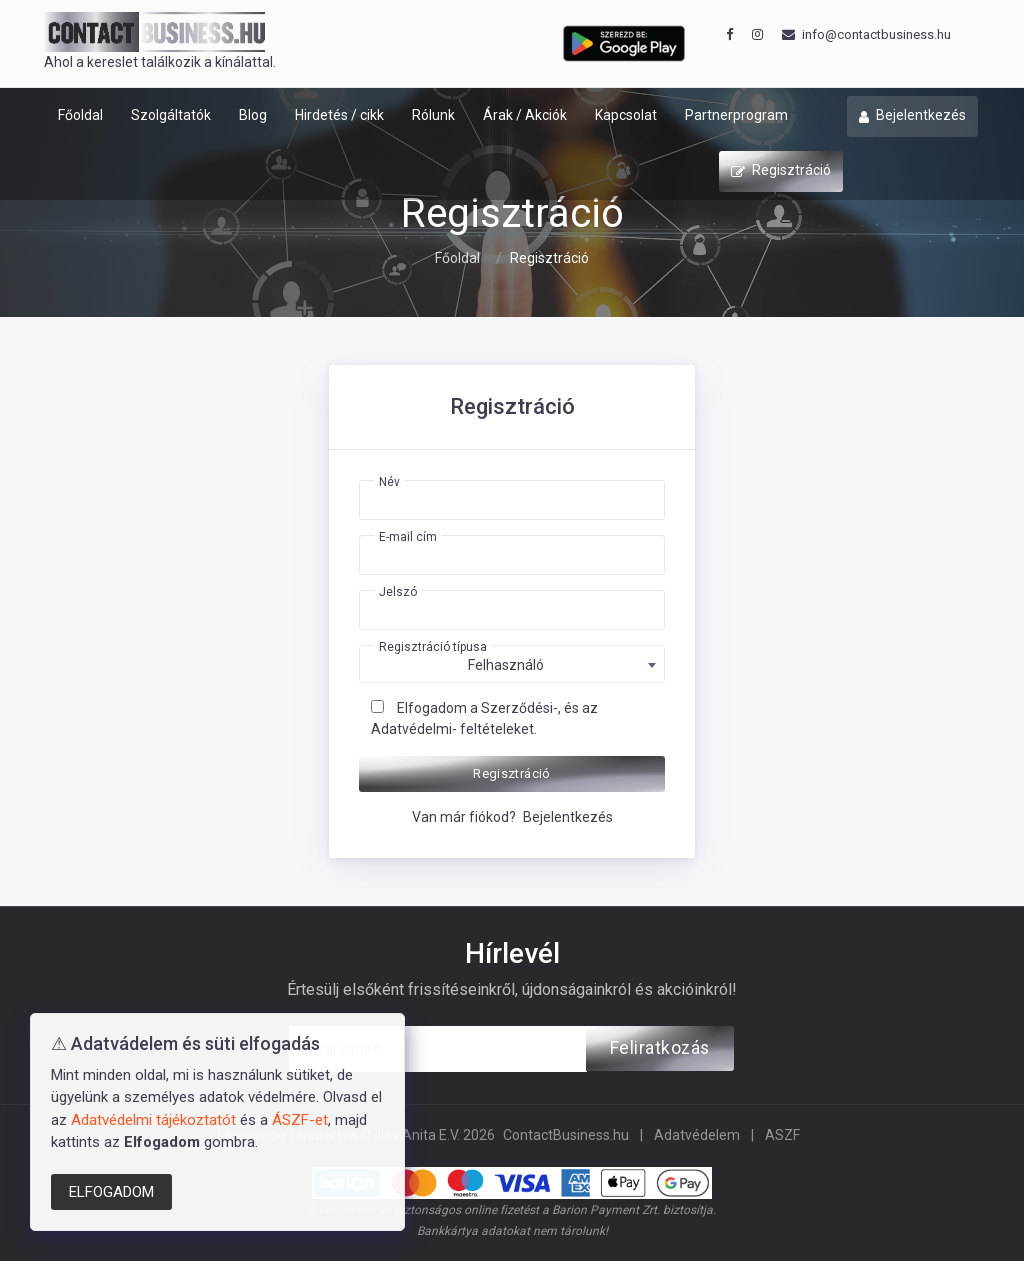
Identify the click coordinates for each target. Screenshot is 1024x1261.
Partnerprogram (736, 115)
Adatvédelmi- (414, 729)
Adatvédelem (697, 1135)
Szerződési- (519, 708)
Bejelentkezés (912, 117)
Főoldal (80, 115)
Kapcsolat (626, 115)
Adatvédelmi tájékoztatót (153, 1120)
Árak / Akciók (525, 115)
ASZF (782, 1135)
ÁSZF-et (300, 1120)
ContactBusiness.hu (566, 1135)
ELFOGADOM (111, 1192)
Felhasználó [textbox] (506, 665)
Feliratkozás (660, 1048)
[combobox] (512, 664)
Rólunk (433, 115)
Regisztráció (781, 172)
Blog (253, 115)
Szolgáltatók (171, 115)
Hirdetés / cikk (339, 115)
